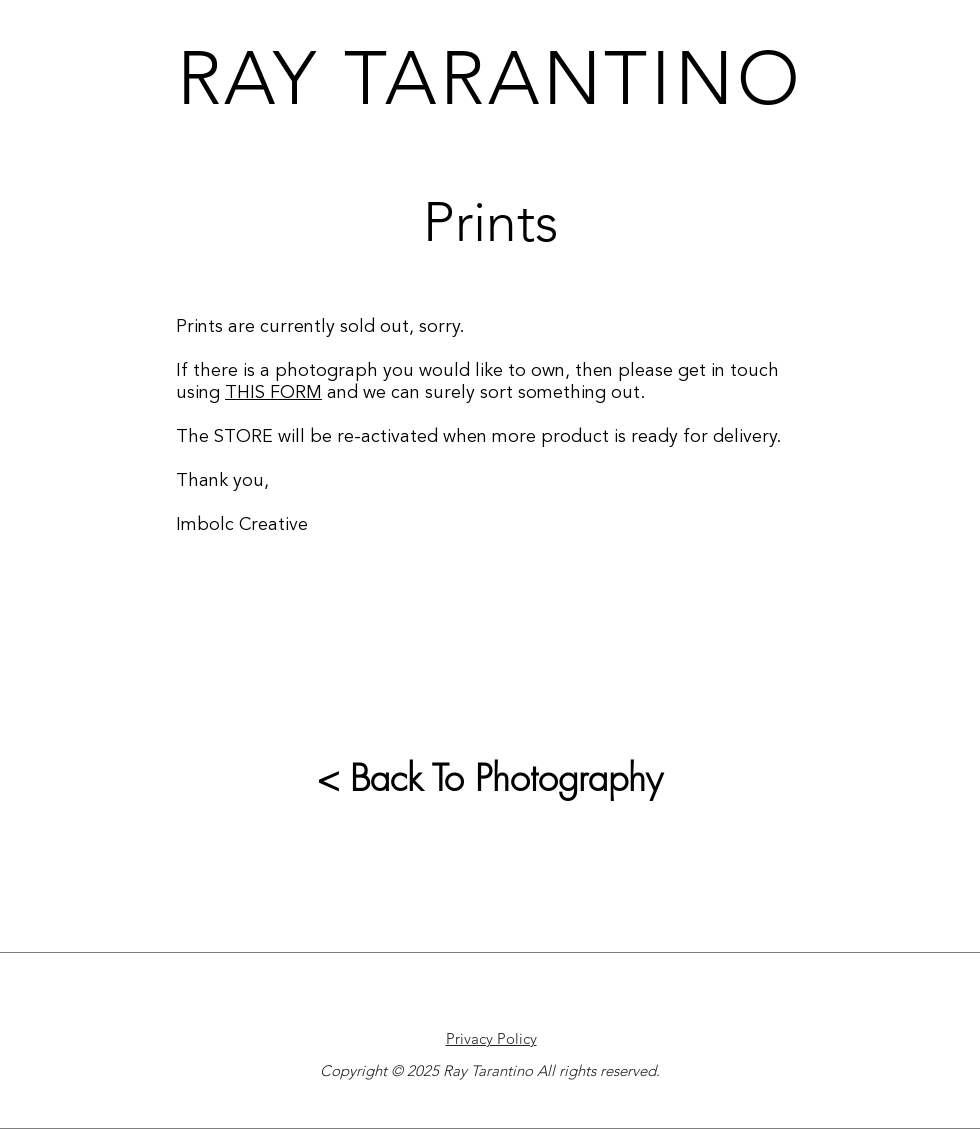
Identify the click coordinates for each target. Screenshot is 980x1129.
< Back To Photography (490, 778)
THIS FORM (273, 393)
